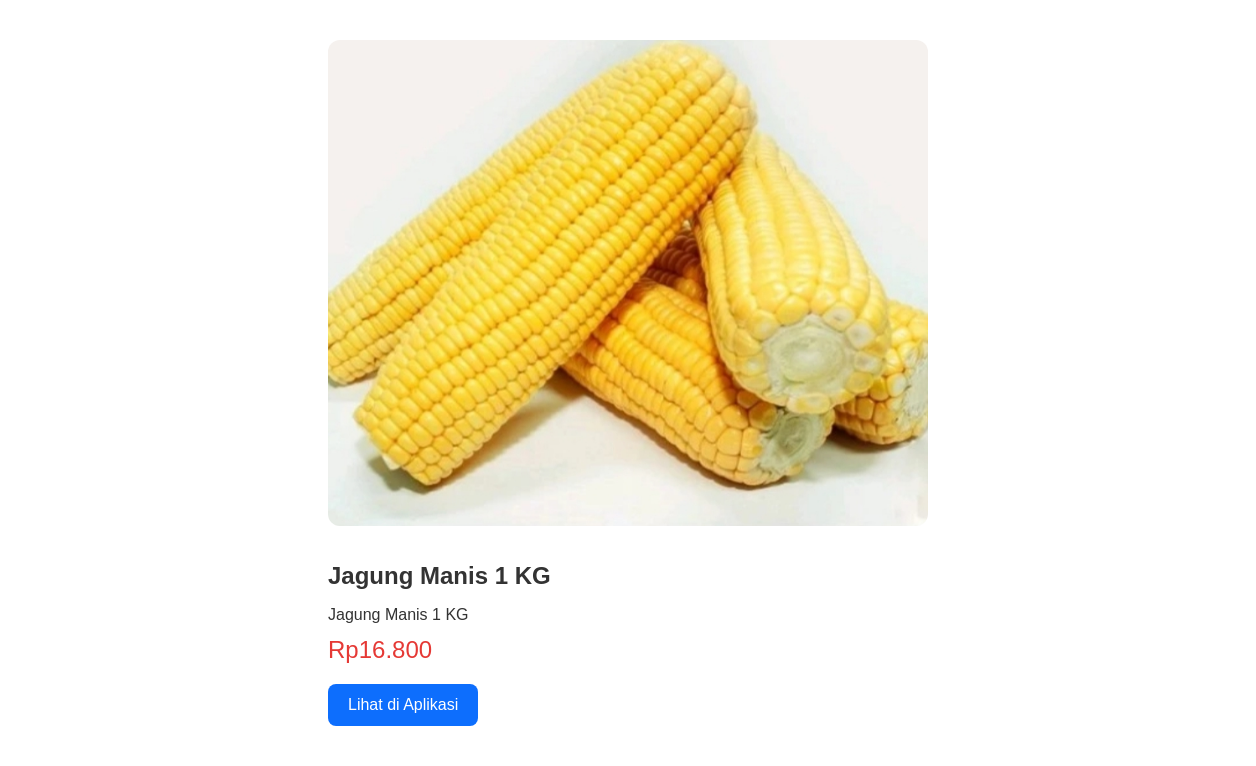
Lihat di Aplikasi (403, 704)
